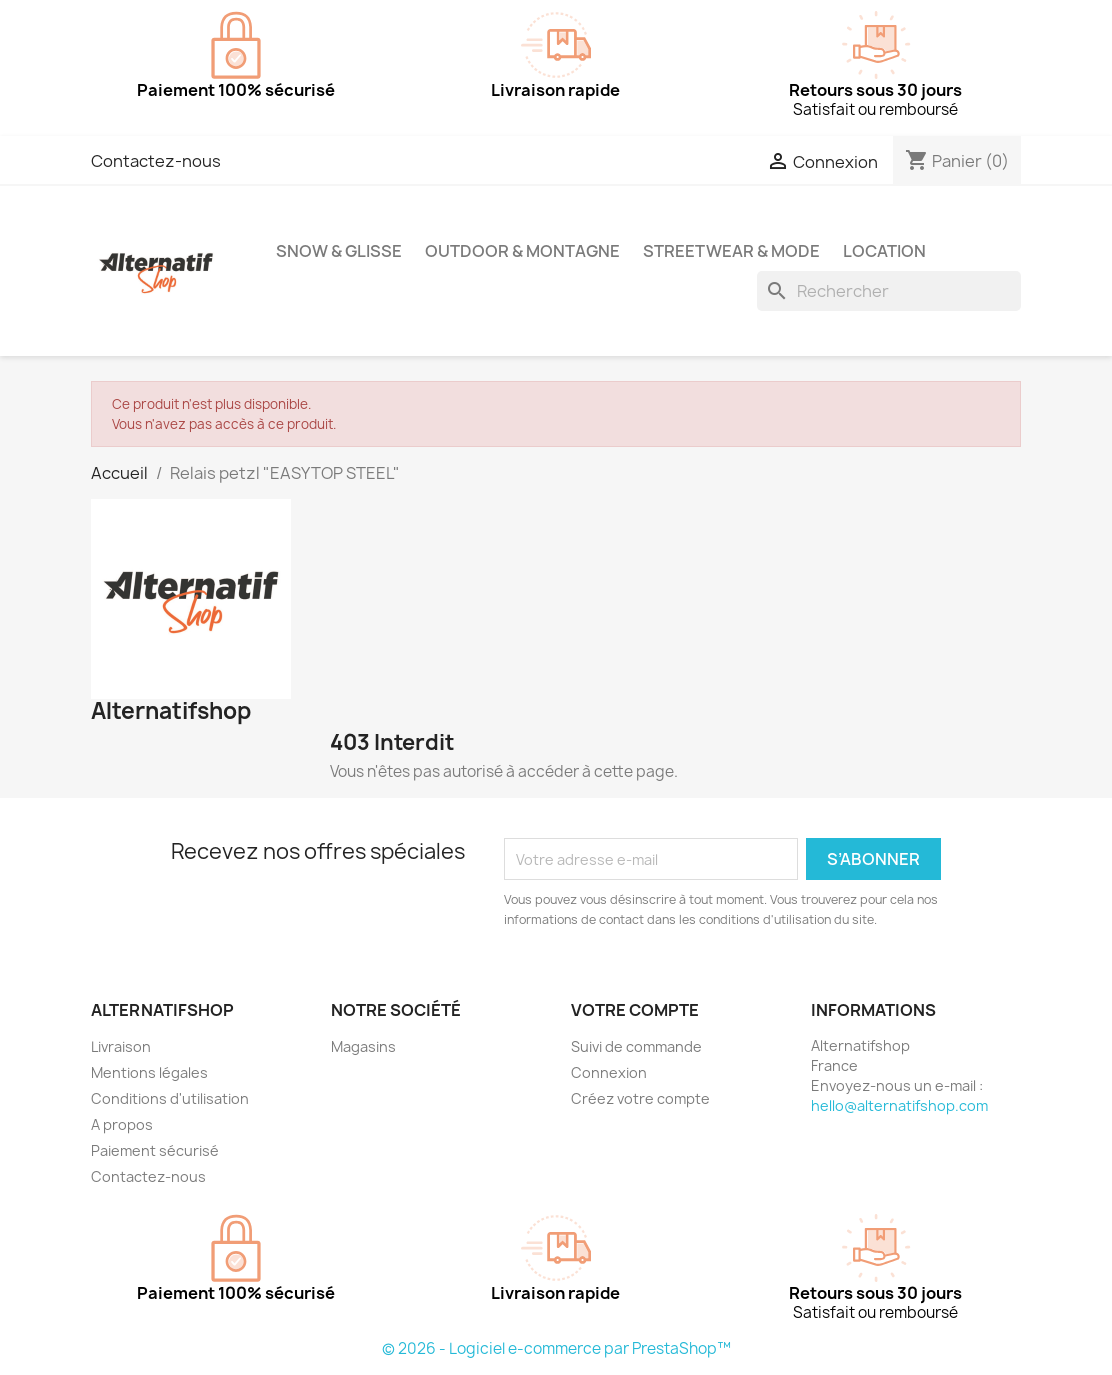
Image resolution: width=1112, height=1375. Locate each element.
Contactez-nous (156, 161)
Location (884, 251)
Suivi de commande (636, 1046)
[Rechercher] (889, 291)
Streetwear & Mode (731, 251)
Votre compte (635, 1010)
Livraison (121, 1046)
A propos (122, 1124)
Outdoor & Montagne (522, 251)
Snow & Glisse (339, 251)
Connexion (609, 1072)
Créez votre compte (640, 1098)
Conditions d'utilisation (170, 1098)
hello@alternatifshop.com (899, 1105)
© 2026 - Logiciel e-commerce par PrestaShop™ (556, 1348)
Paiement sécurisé (155, 1150)
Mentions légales (149, 1072)
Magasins (363, 1046)
